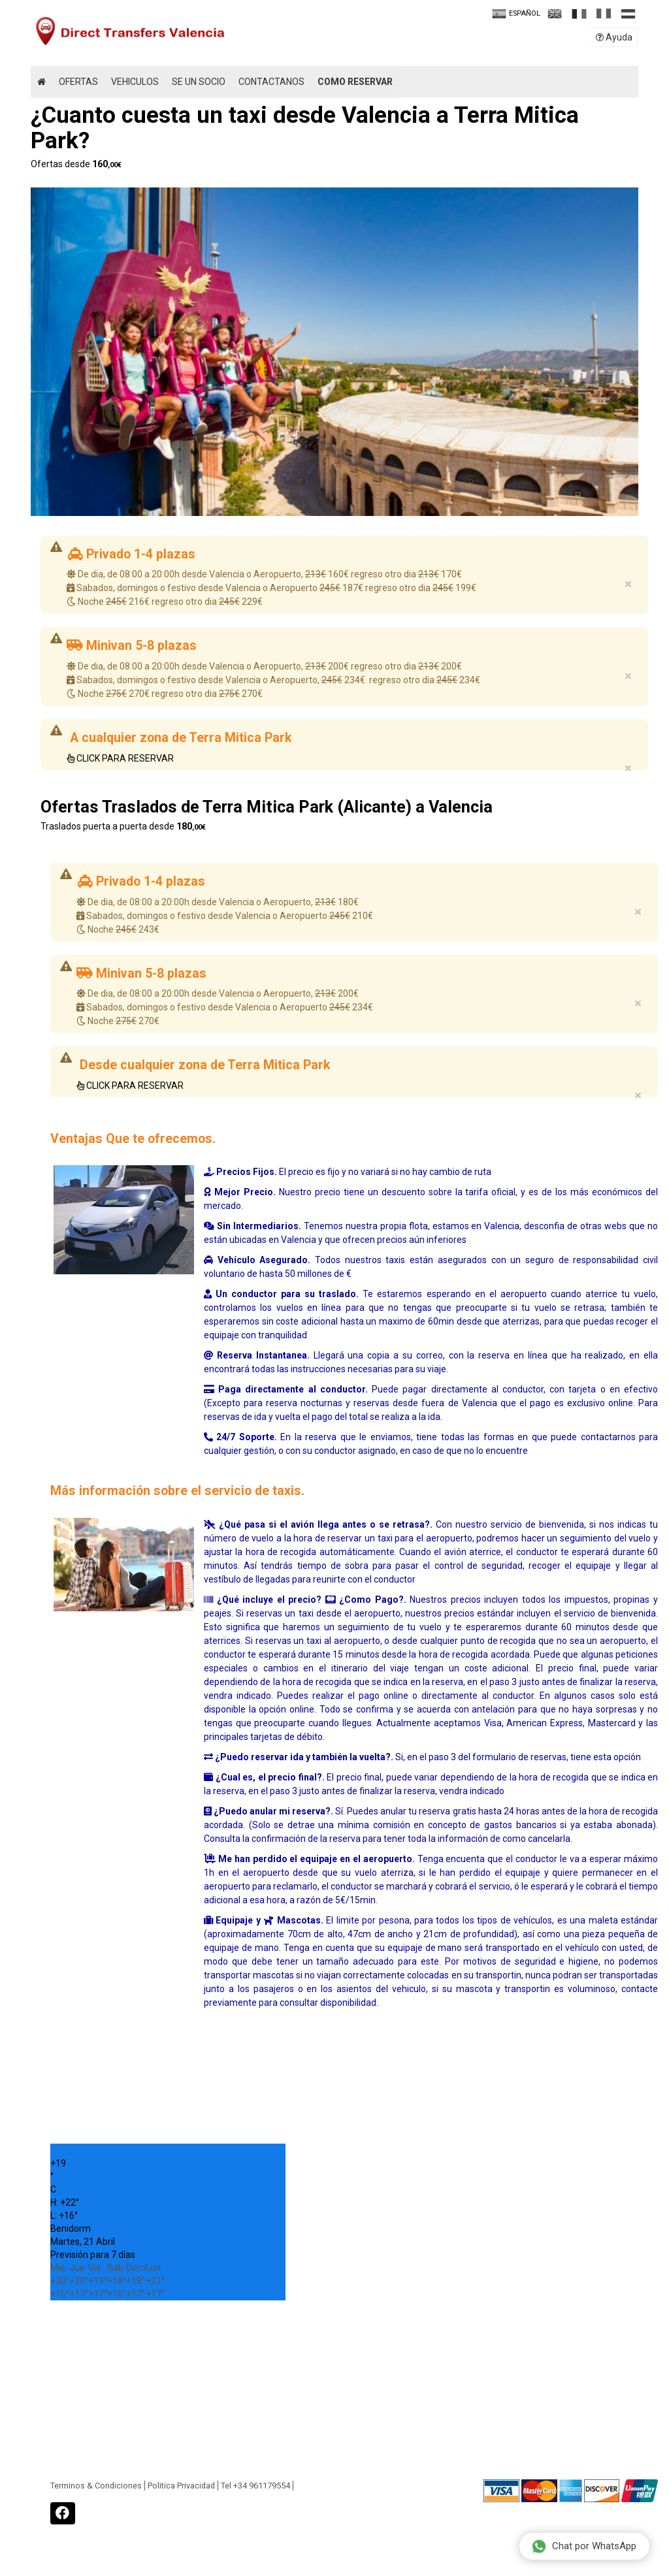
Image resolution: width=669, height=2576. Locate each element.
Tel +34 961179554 (255, 2485)
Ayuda (614, 37)
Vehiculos (135, 81)
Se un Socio (198, 81)
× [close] (628, 584)
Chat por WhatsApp (583, 2545)
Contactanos (271, 81)
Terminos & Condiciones (96, 2485)
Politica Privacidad (181, 2485)
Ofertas (78, 81)
